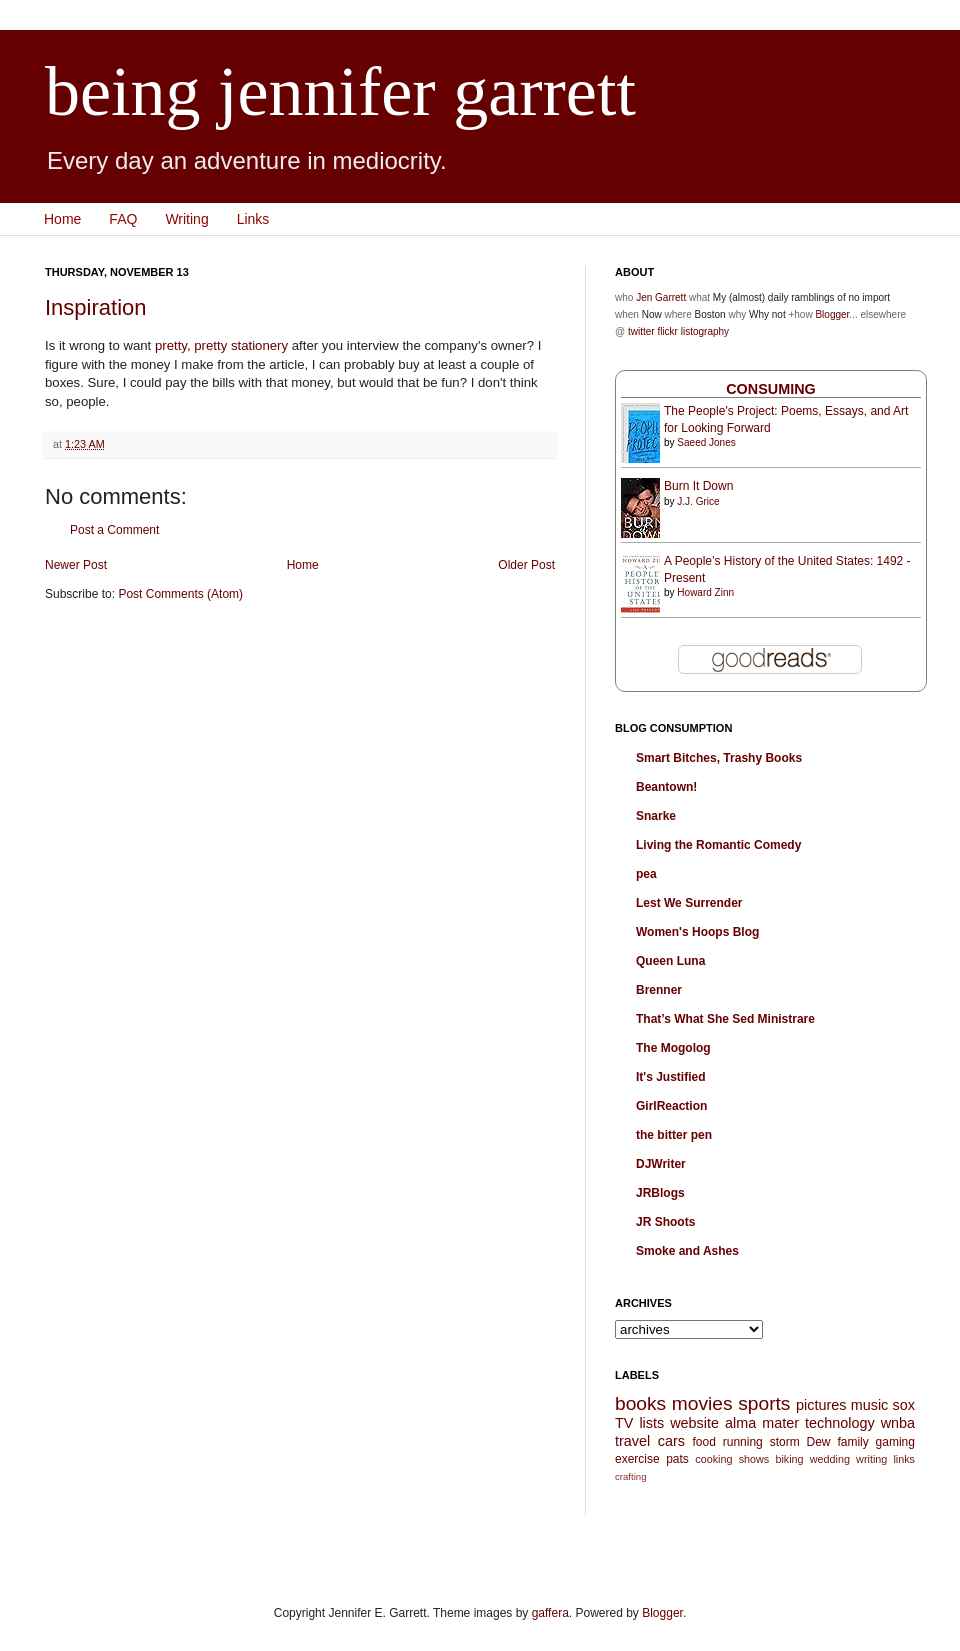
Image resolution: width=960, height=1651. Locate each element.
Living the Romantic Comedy (718, 845)
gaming (895, 1442)
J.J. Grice (698, 501)
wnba (898, 1423)
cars (671, 1441)
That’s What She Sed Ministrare (725, 1019)
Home (62, 219)
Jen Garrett (661, 297)
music (870, 1405)
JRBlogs (660, 1193)
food (703, 1442)
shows (754, 1459)
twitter (641, 331)
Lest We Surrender (689, 903)
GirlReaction (671, 1106)
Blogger (832, 314)
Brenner (659, 990)
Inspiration (96, 307)
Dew (819, 1442)
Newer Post (76, 565)
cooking (713, 1459)
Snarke (656, 816)
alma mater (762, 1423)
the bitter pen (674, 1135)
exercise (637, 1459)
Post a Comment (114, 530)
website (694, 1423)
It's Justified (671, 1077)
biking (789, 1459)
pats (677, 1459)
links (904, 1459)
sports (764, 1403)
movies (702, 1403)
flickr (667, 331)
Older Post (526, 565)
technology (840, 1423)
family (852, 1442)
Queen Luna (670, 961)
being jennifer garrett (340, 91)
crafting (630, 1476)
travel (632, 1441)
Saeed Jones (706, 442)
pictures (821, 1405)
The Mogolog (673, 1048)
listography (705, 331)
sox (904, 1405)
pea (646, 874)
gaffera (550, 1613)
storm (785, 1442)
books (640, 1403)
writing (871, 1459)
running (743, 1442)
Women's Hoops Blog (697, 932)
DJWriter (661, 1164)
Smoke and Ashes (687, 1251)
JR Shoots (665, 1222)
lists (651, 1423)
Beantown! (666, 787)
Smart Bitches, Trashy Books (719, 758)
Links (253, 219)
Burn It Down (698, 486)
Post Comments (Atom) (180, 594)
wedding (830, 1459)
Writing (186, 219)
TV (624, 1423)
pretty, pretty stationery (221, 345)
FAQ (123, 219)
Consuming (771, 389)
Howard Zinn (705, 592)
